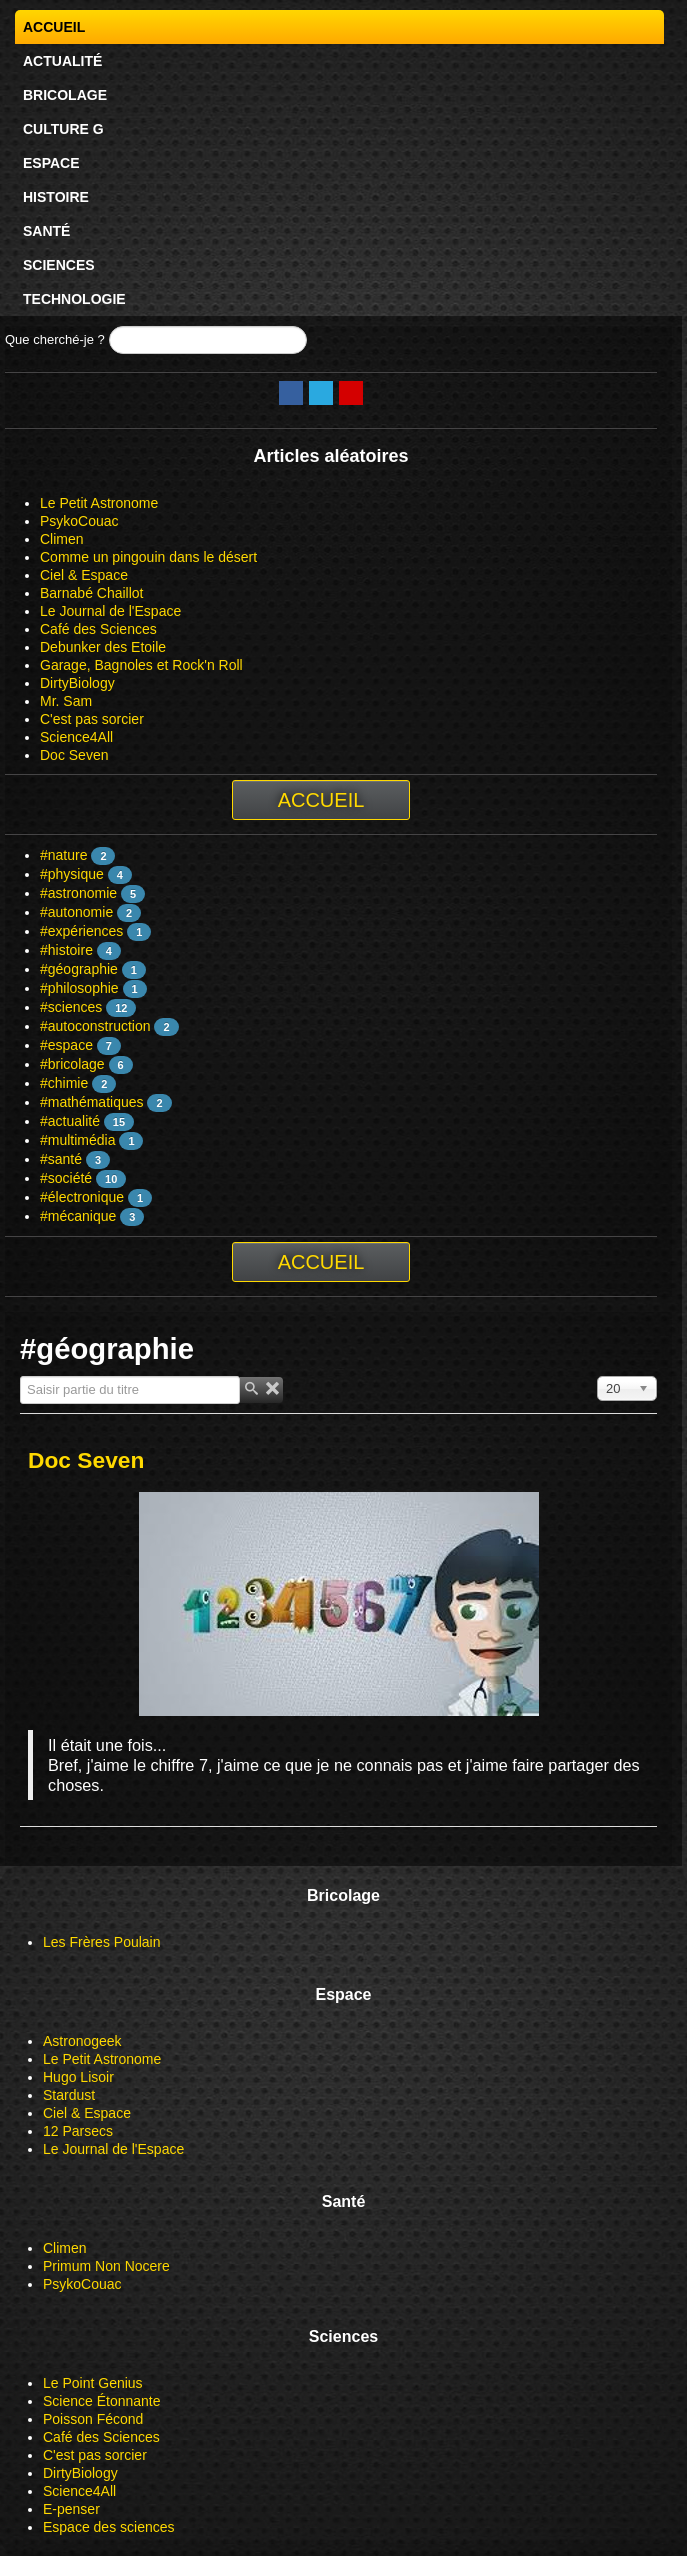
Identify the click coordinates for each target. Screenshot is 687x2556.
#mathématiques (92, 1102)
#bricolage (72, 1064)
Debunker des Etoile (103, 647)
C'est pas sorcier (92, 719)
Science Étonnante (102, 2401)
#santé (61, 1159)
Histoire (56, 197)
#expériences (81, 931)
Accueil (54, 27)
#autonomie (76, 912)
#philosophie (79, 988)
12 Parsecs (78, 2131)
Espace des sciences (109, 2527)
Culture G (63, 129)
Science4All (76, 737)
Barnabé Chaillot (92, 593)
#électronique (82, 1197)
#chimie (64, 1083)
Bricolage (65, 95)
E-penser (71, 2509)
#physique (72, 874)
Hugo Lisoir (78, 2077)
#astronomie (78, 893)
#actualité (70, 1121)
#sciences (71, 1007)
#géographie (79, 969)
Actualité (62, 61)
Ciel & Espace (84, 575)
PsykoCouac (79, 521)
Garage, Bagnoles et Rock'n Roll (141, 665)
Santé (46, 231)
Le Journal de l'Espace (110, 611)
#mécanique (78, 1216)
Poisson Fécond (93, 2419)
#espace (66, 1045)
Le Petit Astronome (99, 503)
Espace (51, 163)
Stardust (69, 2095)
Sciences (59, 265)
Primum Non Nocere (106, 2266)
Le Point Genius (93, 2383)
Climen (62, 539)
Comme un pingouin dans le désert (148, 557)
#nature (63, 855)
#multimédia (77, 1140)
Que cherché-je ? (55, 339)
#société (66, 1178)
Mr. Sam (66, 701)
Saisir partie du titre (20, 1376)
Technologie (74, 299)
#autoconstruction (95, 1026)
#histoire (66, 950)
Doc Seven (74, 755)
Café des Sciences (98, 629)
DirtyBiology (77, 683)
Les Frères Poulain (102, 1942)
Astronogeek (82, 2041)
